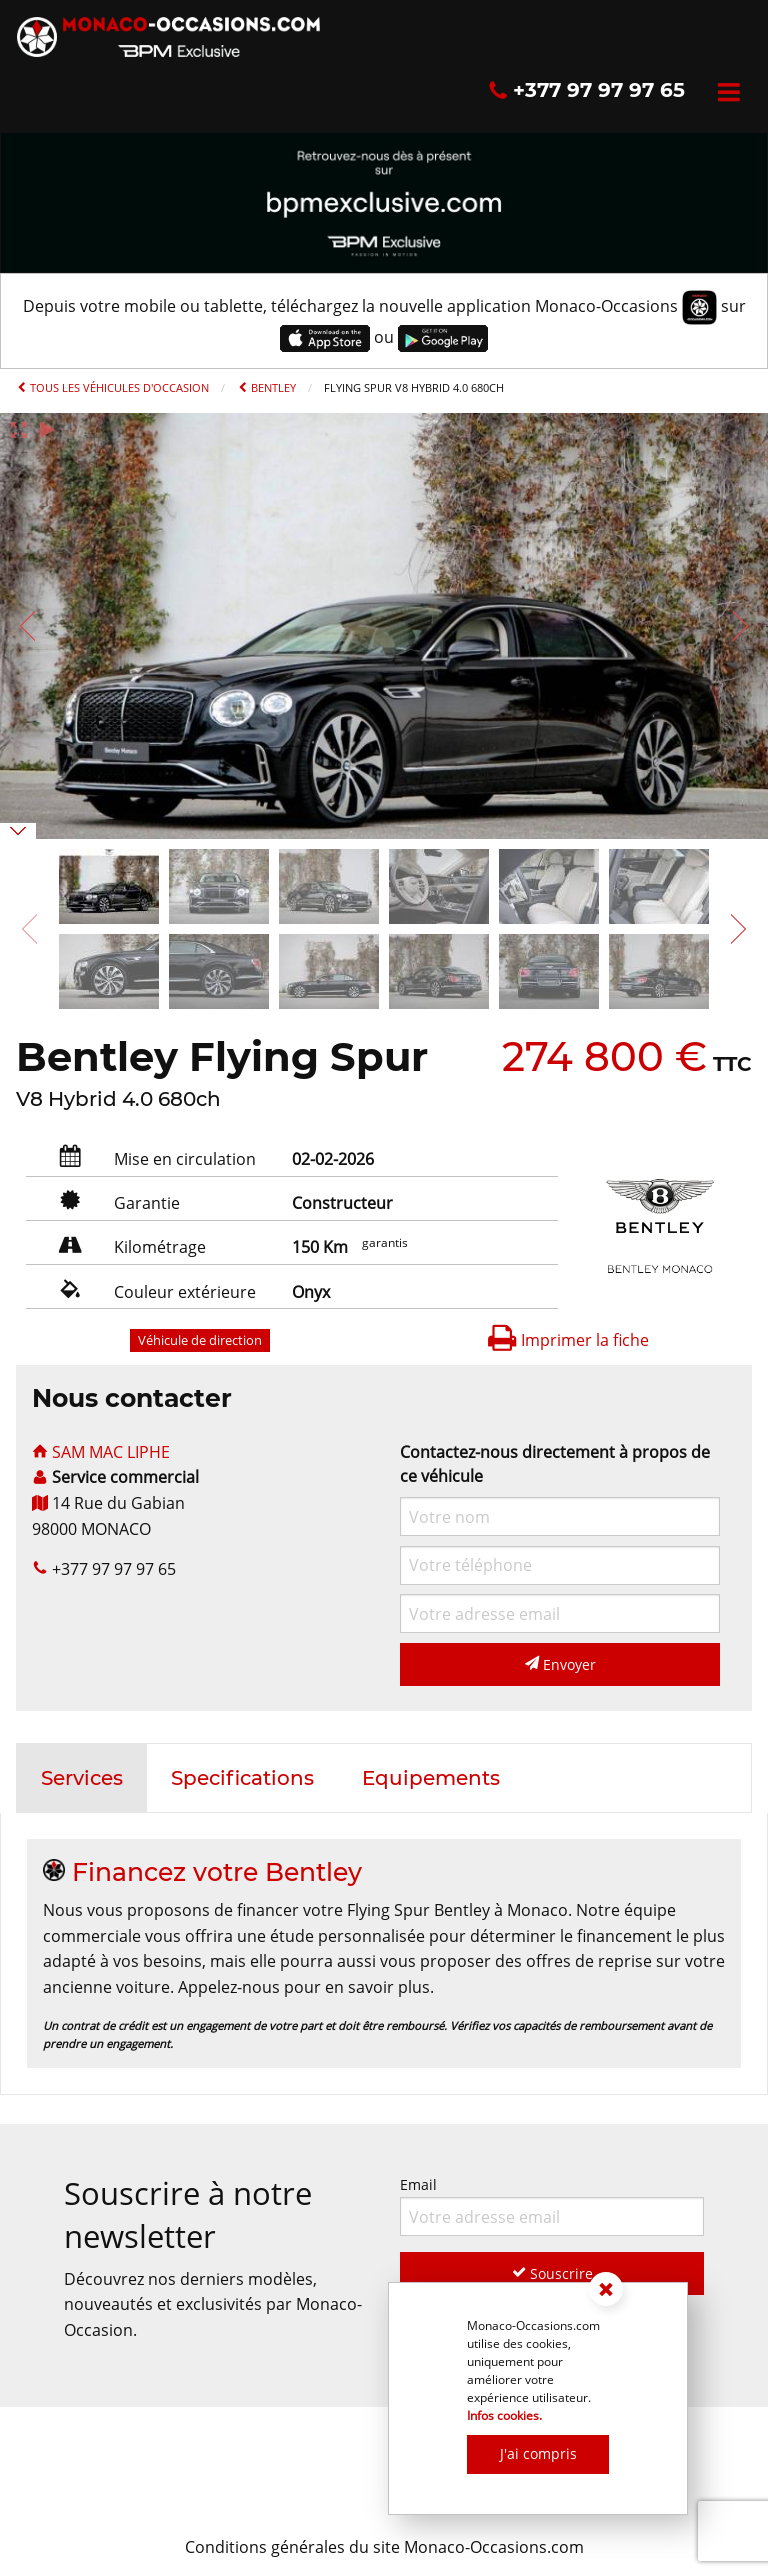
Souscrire (552, 2273)
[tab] (82, 1778)
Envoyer (560, 1664)
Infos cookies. (504, 2415)
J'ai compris (538, 2453)
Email (552, 2205)
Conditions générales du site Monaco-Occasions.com (384, 2547)
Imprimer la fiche (568, 1340)
